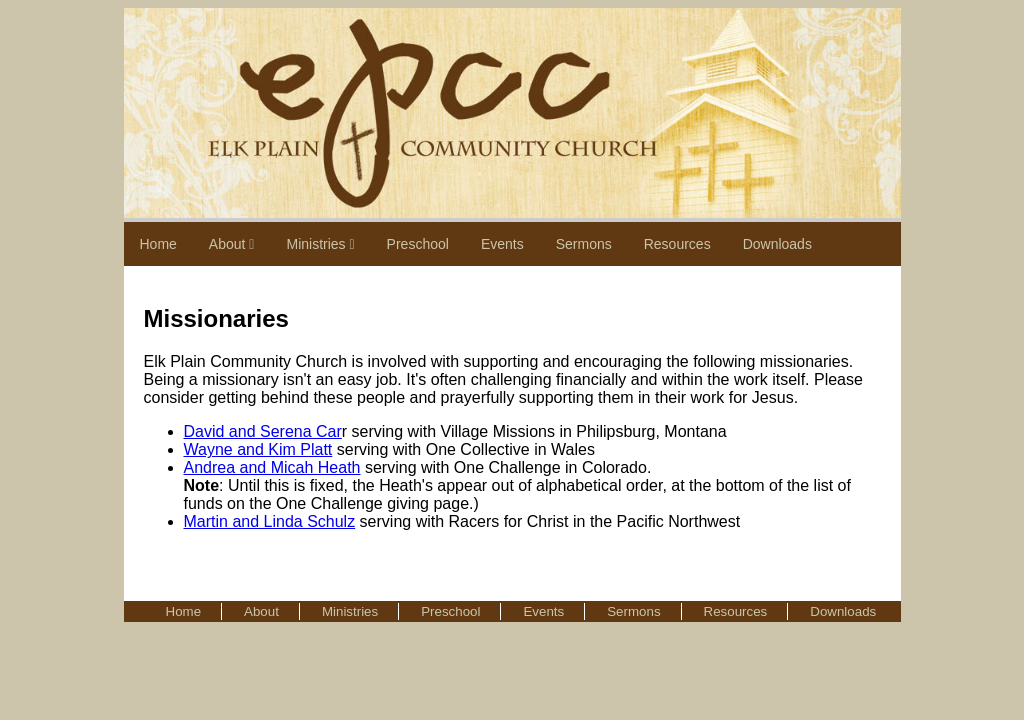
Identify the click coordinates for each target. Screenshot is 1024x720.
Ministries (320, 244)
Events (502, 244)
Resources (677, 244)
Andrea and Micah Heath (272, 467)
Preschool (418, 244)
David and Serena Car (263, 431)
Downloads (777, 244)
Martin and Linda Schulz (270, 521)
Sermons (584, 244)
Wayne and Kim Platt (258, 449)
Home (158, 244)
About (232, 244)
